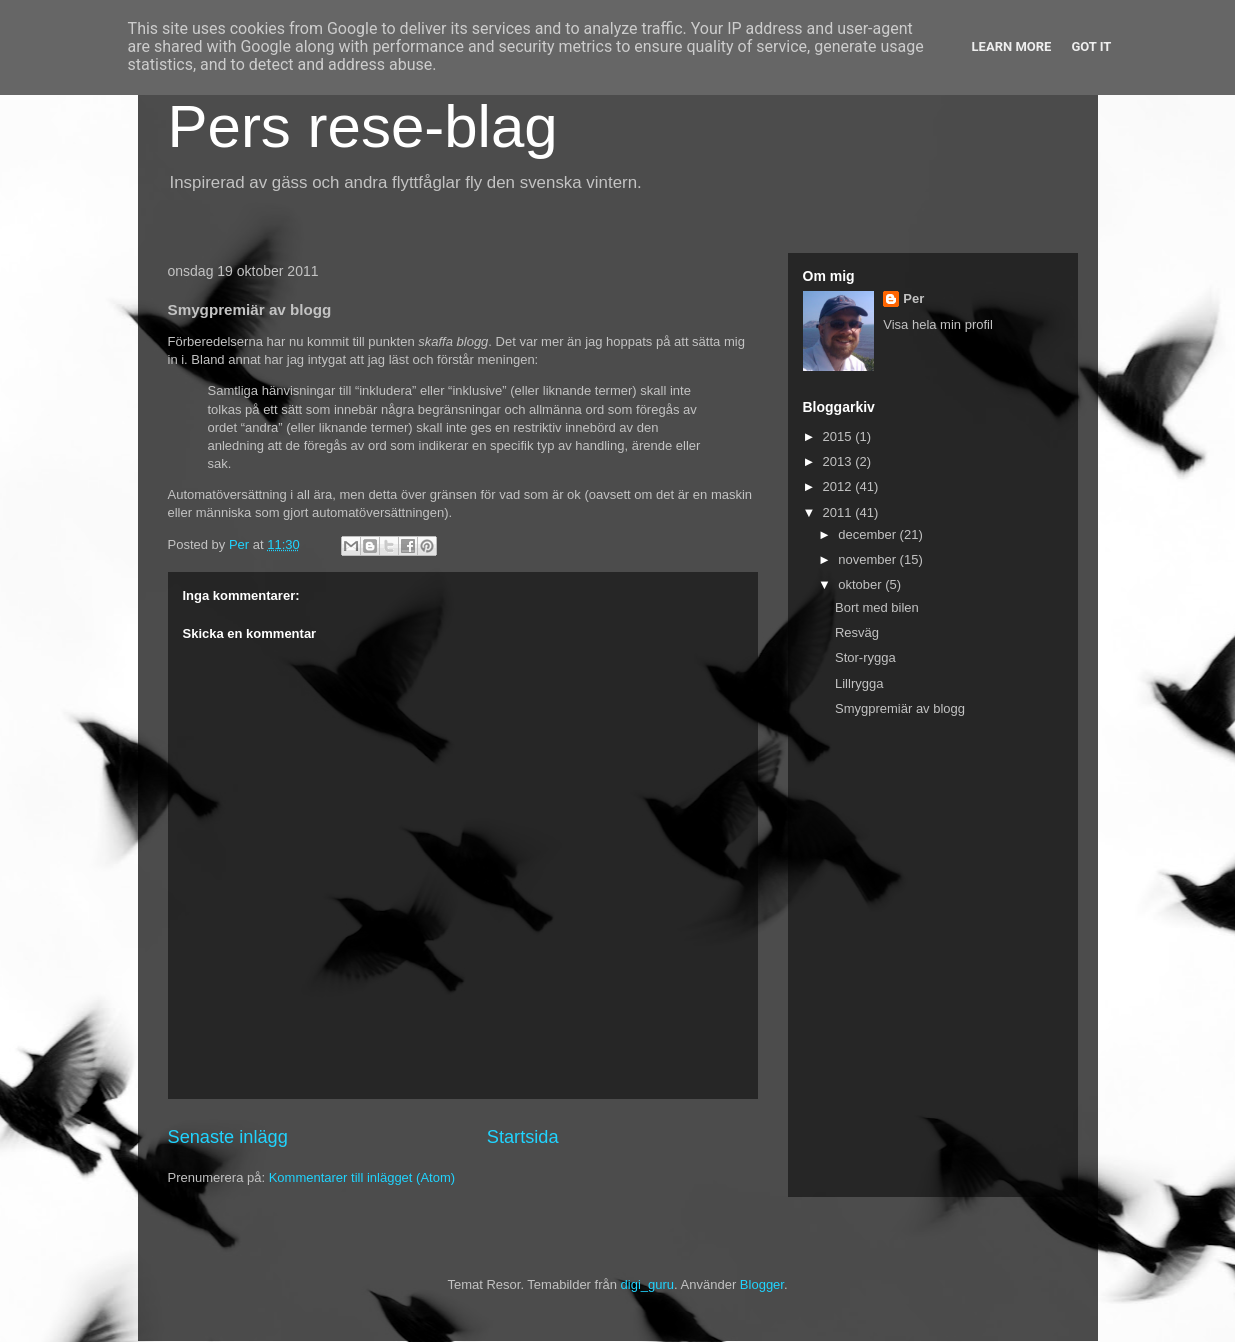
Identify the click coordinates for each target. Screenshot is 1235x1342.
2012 (839, 486)
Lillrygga (859, 683)
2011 (839, 512)
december (868, 534)
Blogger (762, 1284)
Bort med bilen (877, 607)
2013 (839, 461)
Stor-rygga (865, 657)
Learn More (1012, 46)
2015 (839, 436)
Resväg (857, 632)
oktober (861, 584)
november (868, 559)
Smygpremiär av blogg (900, 708)
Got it (1091, 46)
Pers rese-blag (363, 126)
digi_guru (648, 1284)
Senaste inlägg (228, 1137)
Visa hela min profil (938, 324)
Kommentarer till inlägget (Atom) (362, 1177)
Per (913, 298)
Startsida (523, 1137)
